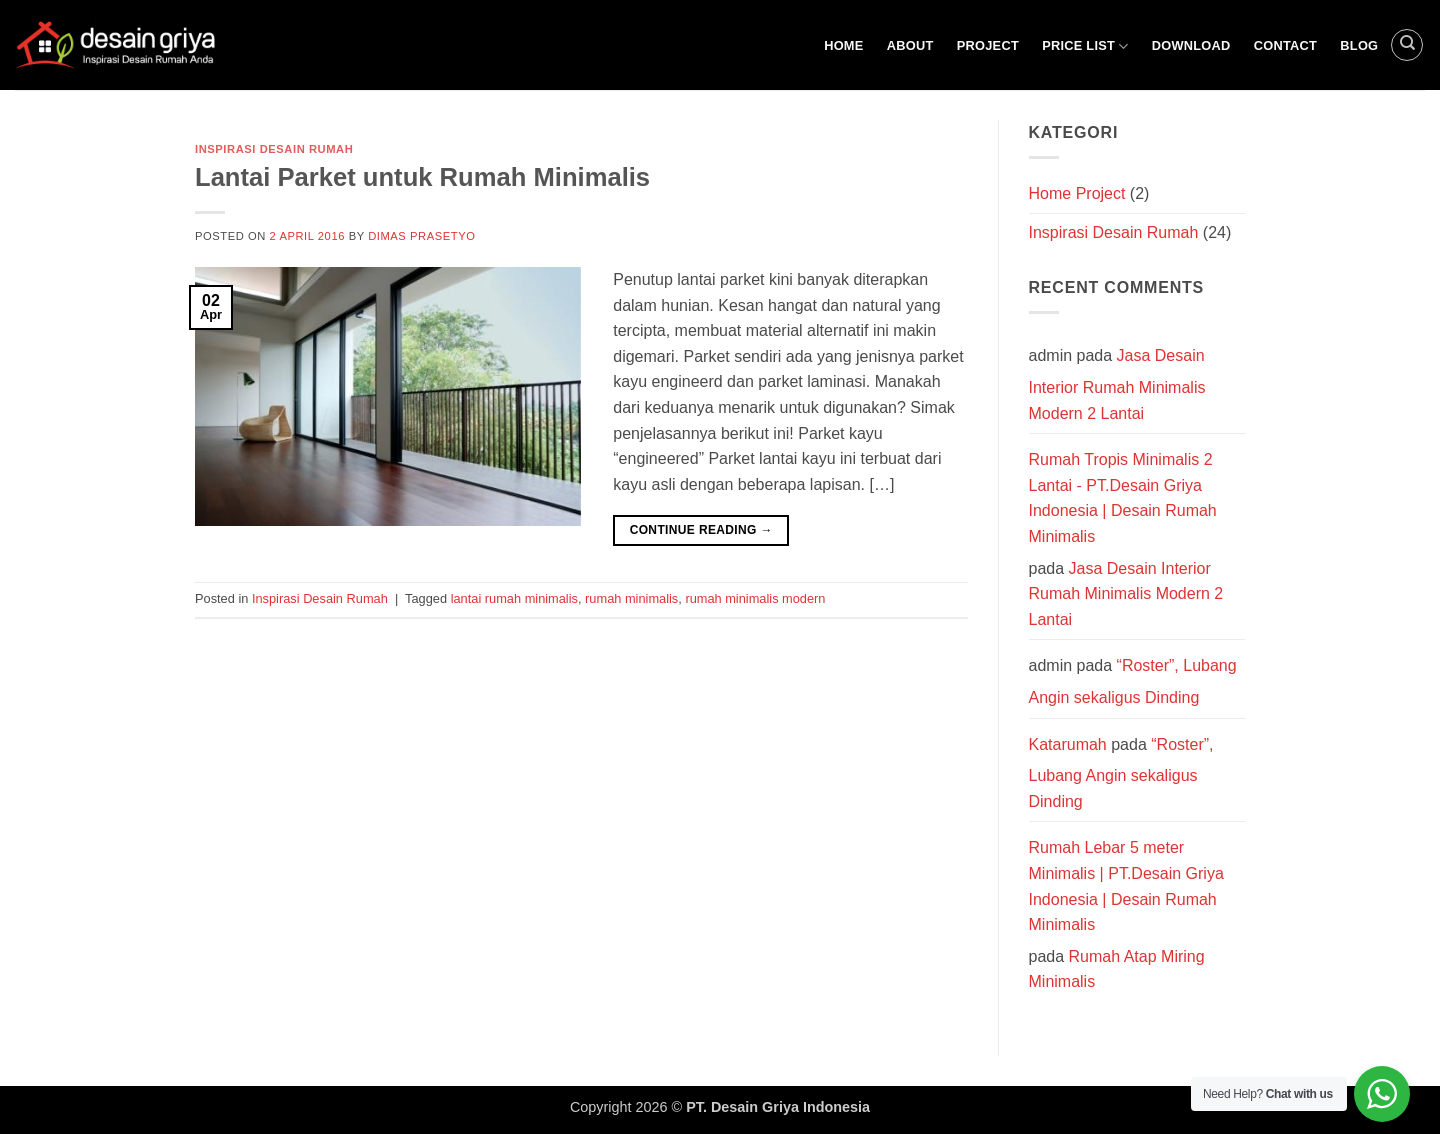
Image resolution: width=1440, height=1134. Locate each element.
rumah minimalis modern (755, 598)
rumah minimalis (631, 598)
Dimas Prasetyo (421, 236)
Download (1191, 45)
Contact (1285, 45)
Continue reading (701, 530)
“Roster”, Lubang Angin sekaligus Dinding (1121, 773)
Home (843, 45)
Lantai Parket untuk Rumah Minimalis (422, 177)
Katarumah (1068, 744)
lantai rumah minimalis (514, 598)
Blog (1359, 45)
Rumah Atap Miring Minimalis (1117, 969)
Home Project (1077, 193)
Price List (1085, 46)
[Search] (1407, 45)
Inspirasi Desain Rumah (274, 149)
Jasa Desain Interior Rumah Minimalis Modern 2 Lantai (1117, 384)
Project (988, 45)
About (910, 45)
